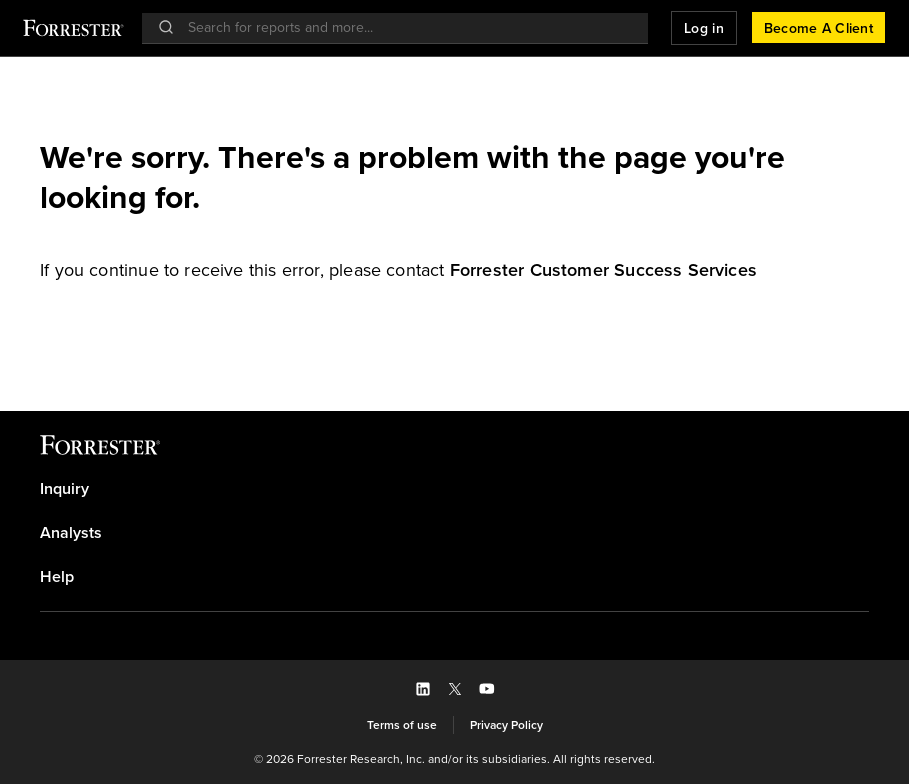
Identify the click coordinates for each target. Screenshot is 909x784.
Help (57, 577)
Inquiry (64, 489)
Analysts (71, 533)
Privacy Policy (506, 725)
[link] (603, 270)
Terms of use (402, 725)
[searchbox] (405, 27)
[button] (704, 28)
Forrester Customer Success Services (603, 270)
